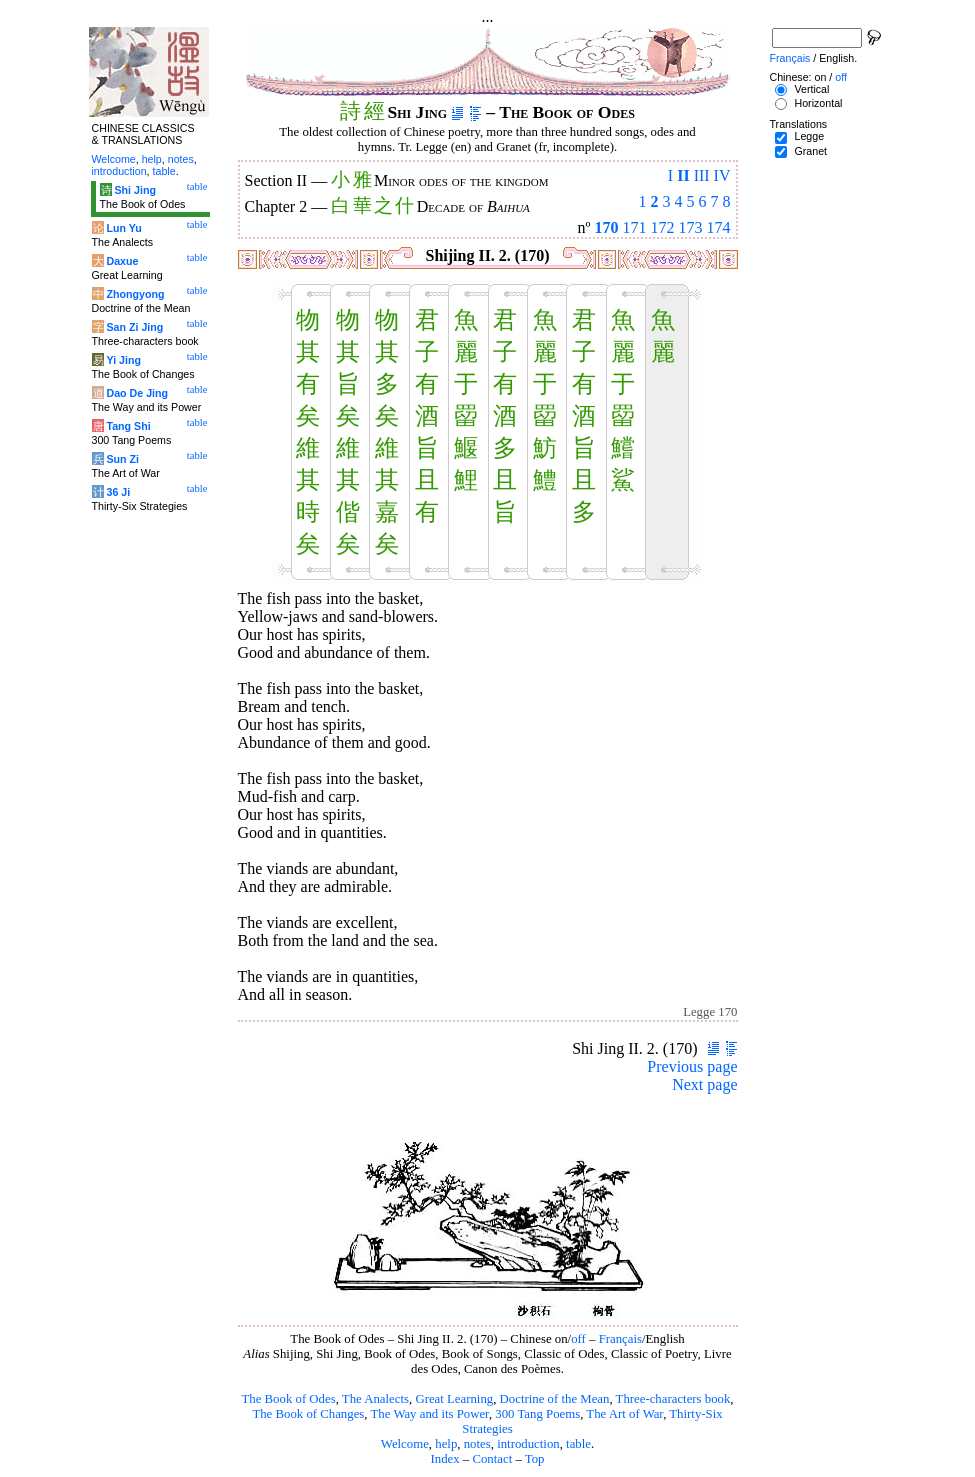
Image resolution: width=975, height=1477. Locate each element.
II (683, 175)
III (702, 175)
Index (444, 1459)
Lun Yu (123, 228)
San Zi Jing (134, 327)
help (446, 1444)
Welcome (405, 1444)
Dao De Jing (137, 393)
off (578, 1339)
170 (607, 227)
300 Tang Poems (537, 1414)
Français (620, 1339)
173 (691, 227)
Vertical (811, 89)
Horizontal (818, 103)
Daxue (122, 261)
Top (535, 1459)
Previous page (692, 1066)
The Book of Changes (308, 1414)
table (578, 1444)
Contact (492, 1459)
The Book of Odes (288, 1399)
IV (722, 175)
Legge (809, 136)
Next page (704, 1084)
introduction (528, 1444)
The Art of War (624, 1414)
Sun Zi (122, 459)
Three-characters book (673, 1399)
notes (477, 1444)
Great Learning (454, 1399)
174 (719, 227)
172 (663, 227)
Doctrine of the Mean (555, 1399)
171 (635, 227)
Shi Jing (134, 190)
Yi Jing (123, 360)
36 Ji (118, 492)
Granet (810, 151)
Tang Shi (128, 426)
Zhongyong (135, 294)
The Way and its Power (430, 1414)
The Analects (375, 1399)
